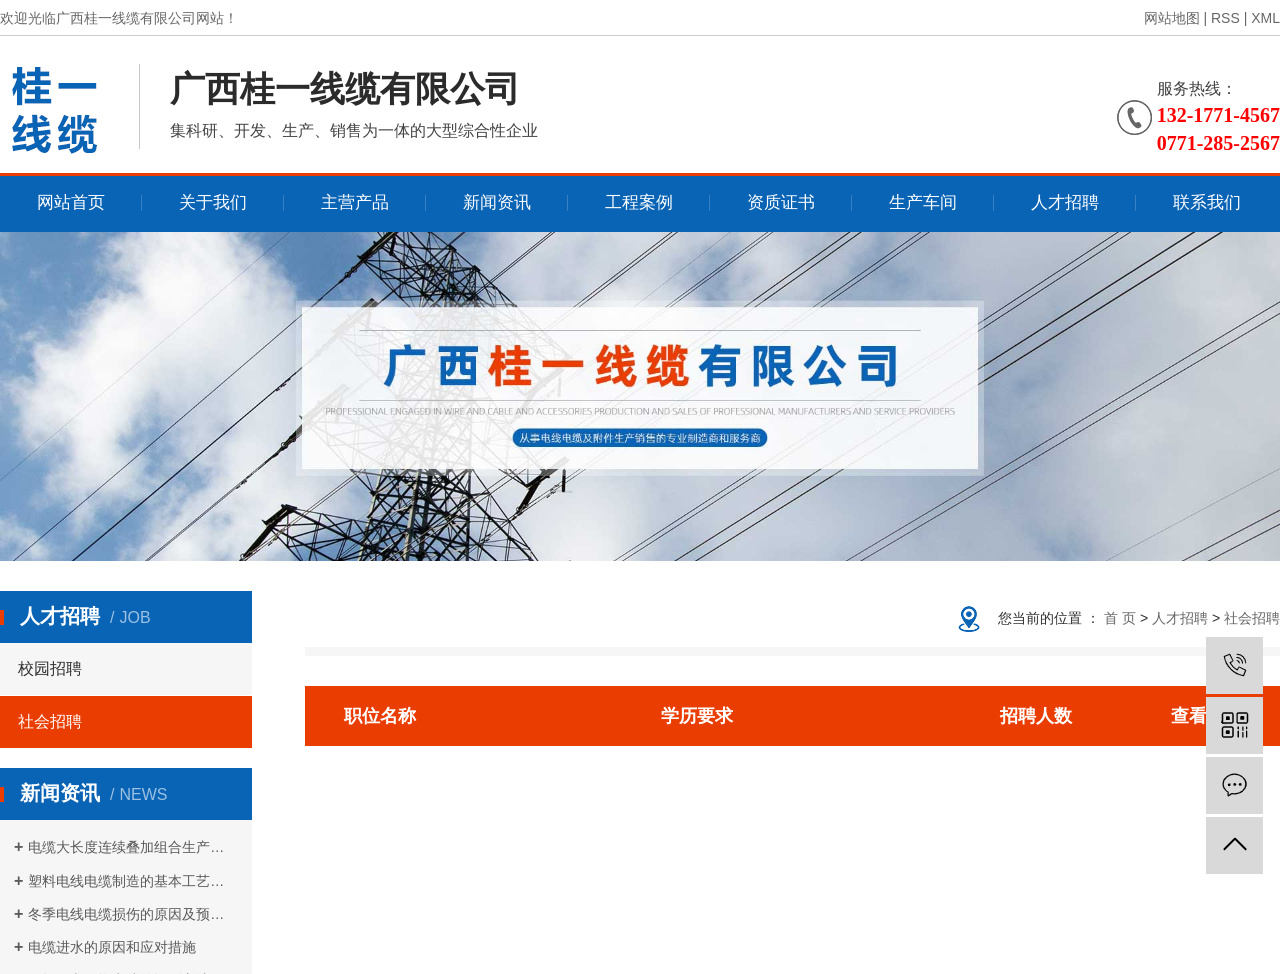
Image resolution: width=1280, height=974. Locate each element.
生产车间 (923, 202)
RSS (1225, 18)
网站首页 (71, 202)
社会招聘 (50, 721)
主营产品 (355, 202)
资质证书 (781, 202)
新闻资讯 (497, 202)
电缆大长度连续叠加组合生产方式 (133, 847)
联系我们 (1207, 202)
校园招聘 (50, 668)
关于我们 (213, 202)
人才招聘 (1065, 202)
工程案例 (639, 202)
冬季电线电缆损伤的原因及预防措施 (133, 914)
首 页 (1120, 618)
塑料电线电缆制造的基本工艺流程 (133, 881)
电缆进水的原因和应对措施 (112, 947)
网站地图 (1172, 18)
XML (1265, 18)
